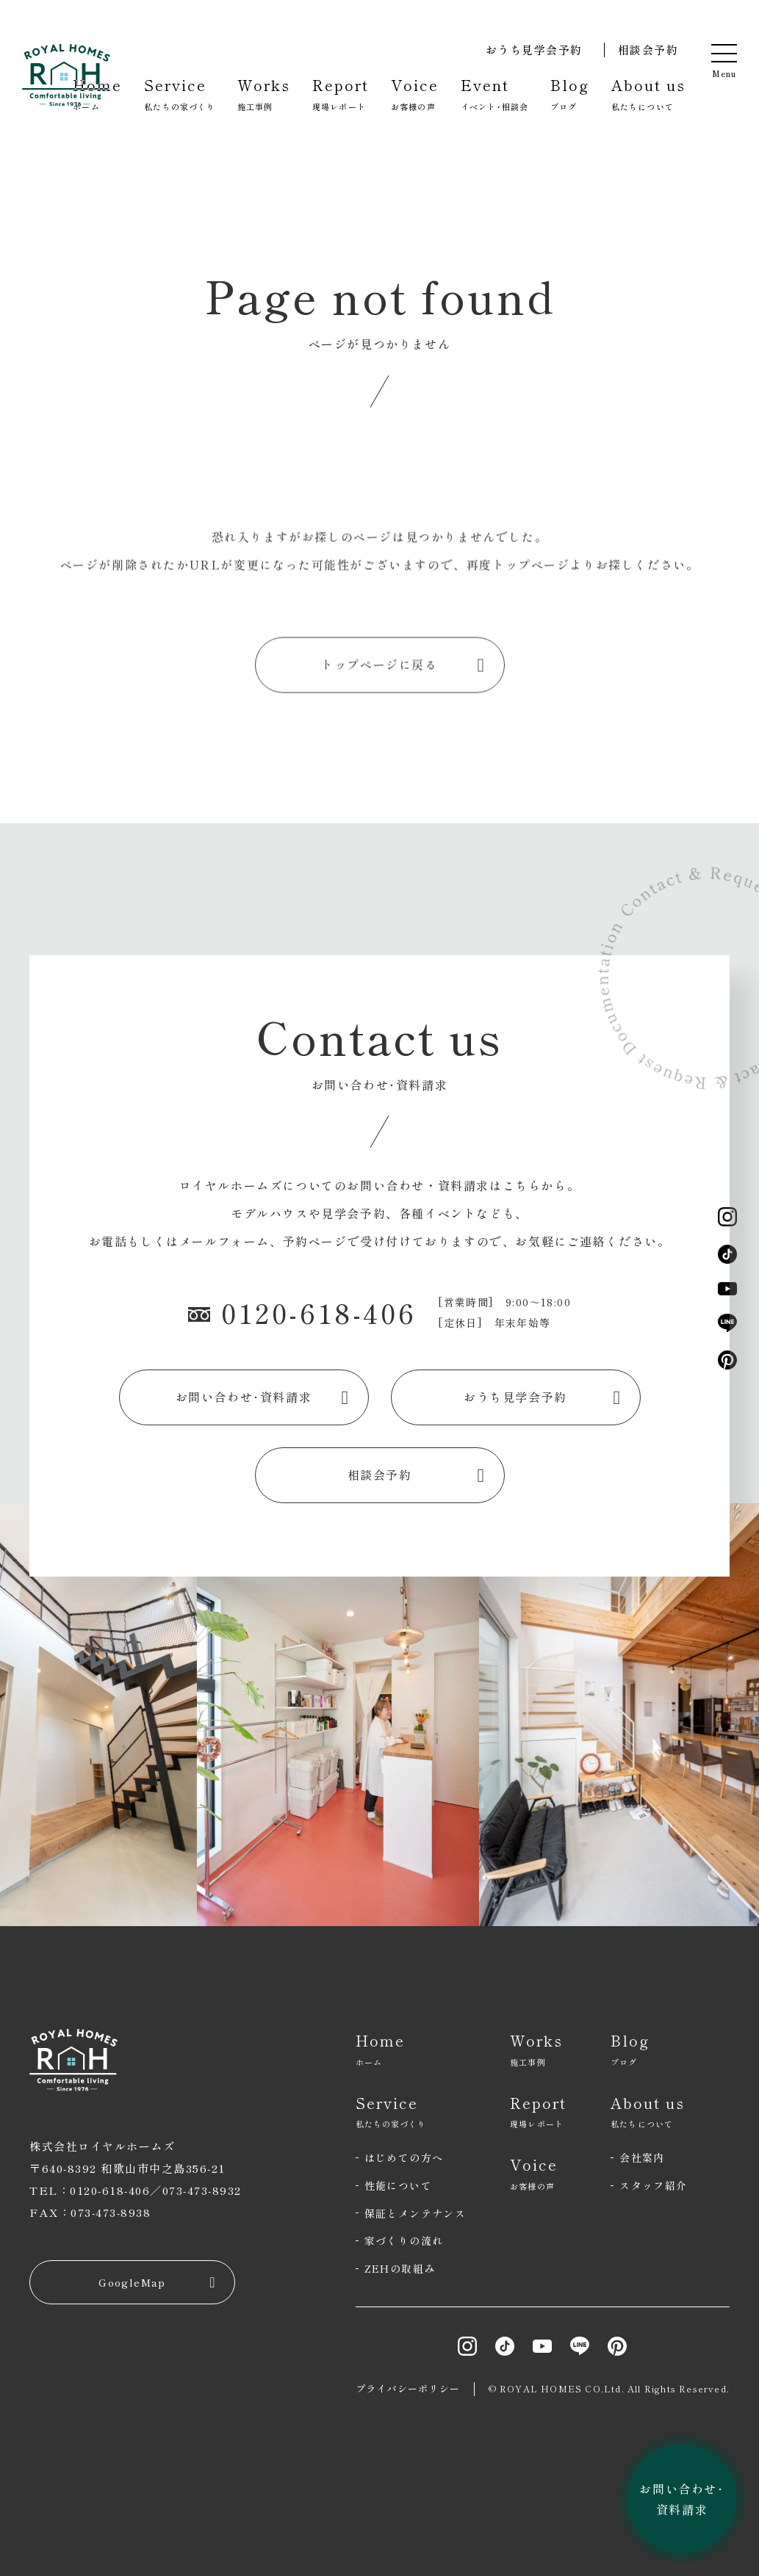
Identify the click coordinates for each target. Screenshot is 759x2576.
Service (179, 93)
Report (340, 93)
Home (97, 93)
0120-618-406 (302, 1312)
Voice (415, 93)
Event (494, 93)
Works (263, 93)
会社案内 (642, 2157)
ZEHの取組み (400, 2268)
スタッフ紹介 (653, 2185)
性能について (398, 2185)
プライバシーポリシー (408, 2388)
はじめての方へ (404, 2157)
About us (648, 93)
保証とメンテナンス (415, 2213)
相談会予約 (648, 49)
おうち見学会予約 (534, 49)
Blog (569, 93)
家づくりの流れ (404, 2240)
